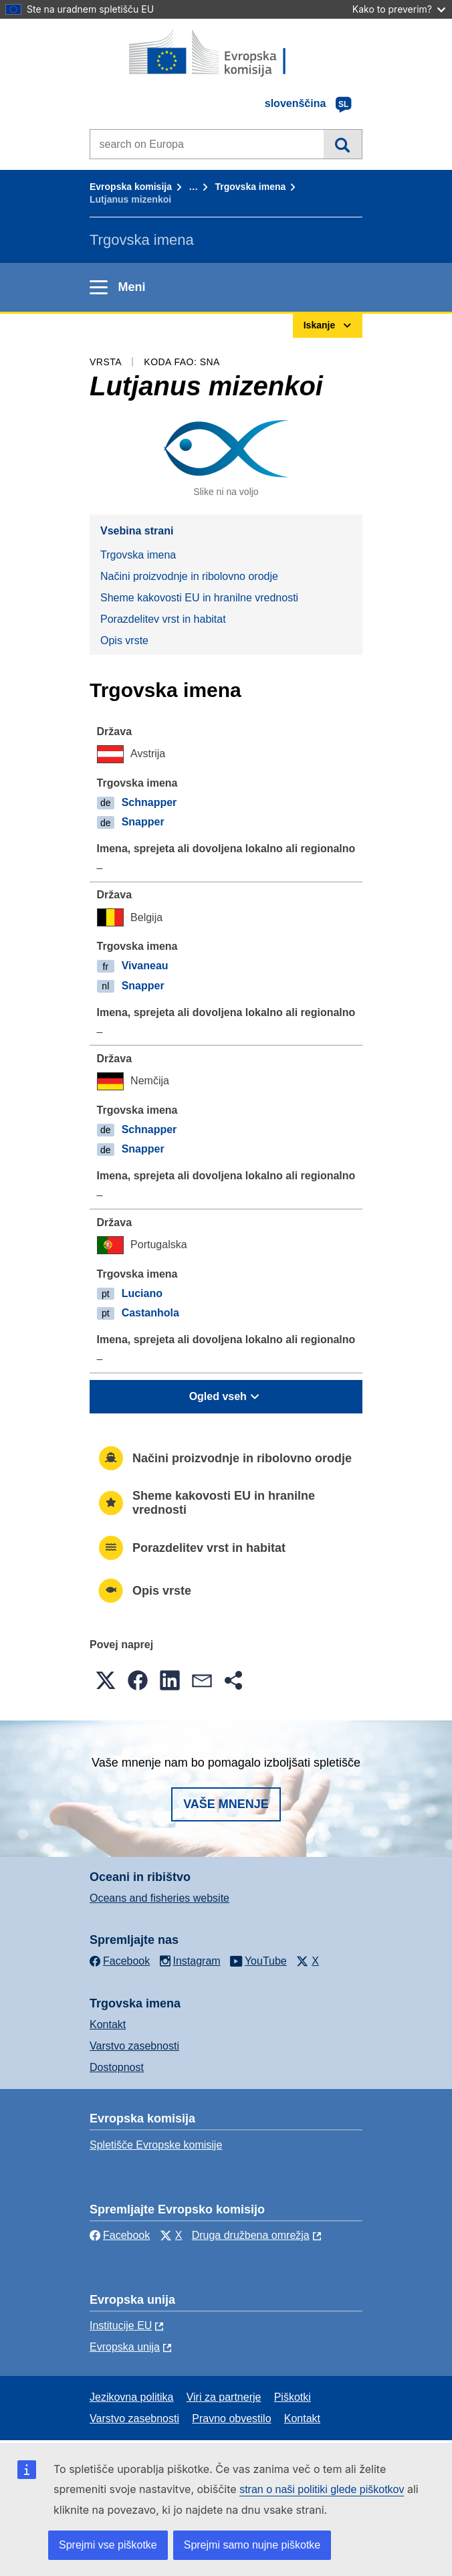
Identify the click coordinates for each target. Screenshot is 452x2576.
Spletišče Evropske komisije (156, 2145)
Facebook (120, 2235)
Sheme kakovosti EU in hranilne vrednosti (199, 597)
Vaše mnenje (226, 1804)
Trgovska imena (250, 186)
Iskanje (343, 144)
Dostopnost (117, 2067)
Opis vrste (124, 640)
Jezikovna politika (131, 2397)
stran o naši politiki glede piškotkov (321, 2489)
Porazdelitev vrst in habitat (163, 619)
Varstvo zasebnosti (134, 2046)
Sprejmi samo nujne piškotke (252, 2545)
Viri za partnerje (224, 2397)
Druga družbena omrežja (251, 2235)
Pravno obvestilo (231, 2418)
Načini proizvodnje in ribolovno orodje (189, 576)
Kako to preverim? (398, 9)
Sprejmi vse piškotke (108, 2545)
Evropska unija (125, 2347)
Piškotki (292, 2397)
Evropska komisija (131, 186)
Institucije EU (121, 2325)
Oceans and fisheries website (159, 1898)
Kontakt (108, 2024)
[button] (105, 1680)
